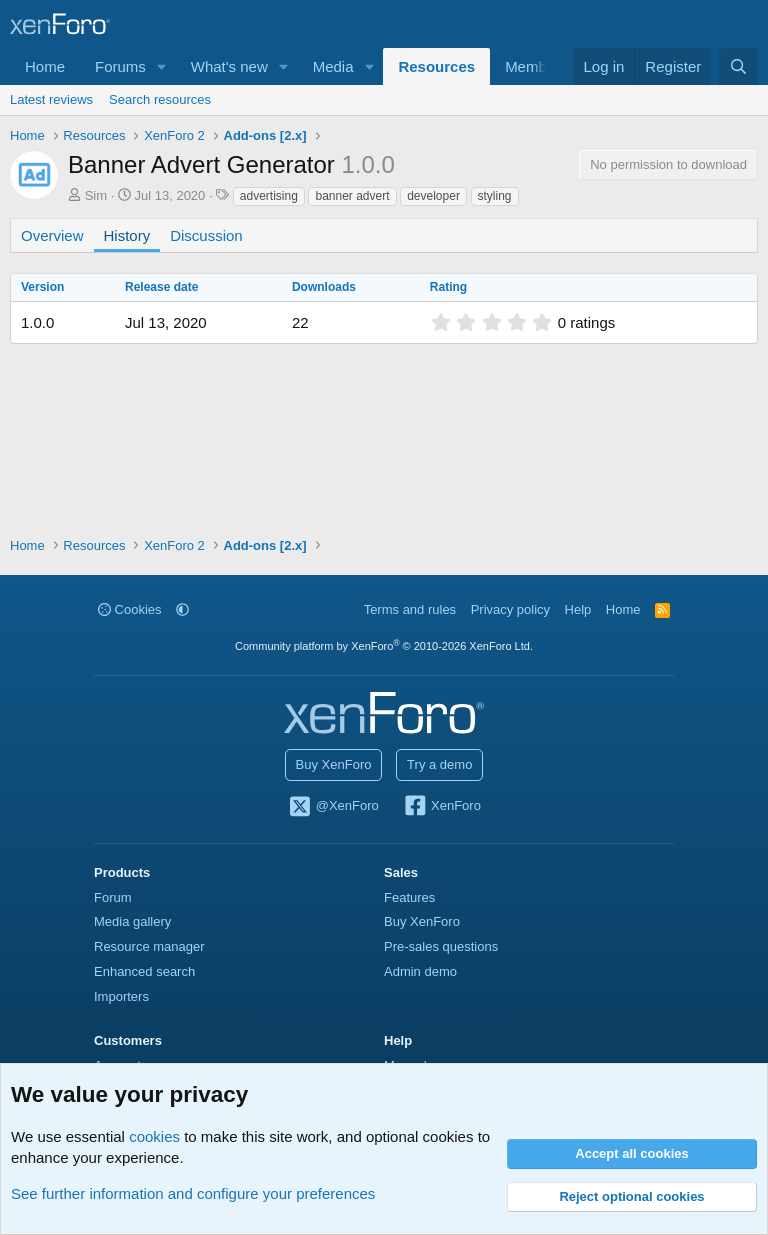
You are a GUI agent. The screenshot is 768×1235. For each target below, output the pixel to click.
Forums (120, 66)
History (127, 235)
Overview (52, 235)
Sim (96, 195)
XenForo (441, 807)
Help (578, 609)
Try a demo (439, 764)
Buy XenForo (334, 764)
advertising (269, 196)
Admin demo (420, 971)
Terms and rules (410, 609)
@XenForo (333, 807)
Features (409, 897)
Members (536, 66)
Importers (121, 996)
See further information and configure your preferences (193, 1193)
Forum (113, 897)
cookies (154, 1136)
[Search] (738, 66)
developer (433, 196)
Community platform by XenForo (384, 646)
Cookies (130, 609)
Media (333, 66)
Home (45, 66)
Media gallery (132, 921)
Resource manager (149, 946)
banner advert (352, 196)
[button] (162, 66)
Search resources (160, 99)
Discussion (206, 235)
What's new (229, 66)
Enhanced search (144, 971)
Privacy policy (510, 609)
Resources (436, 66)
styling (495, 196)
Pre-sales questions (441, 946)
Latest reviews (51, 99)
